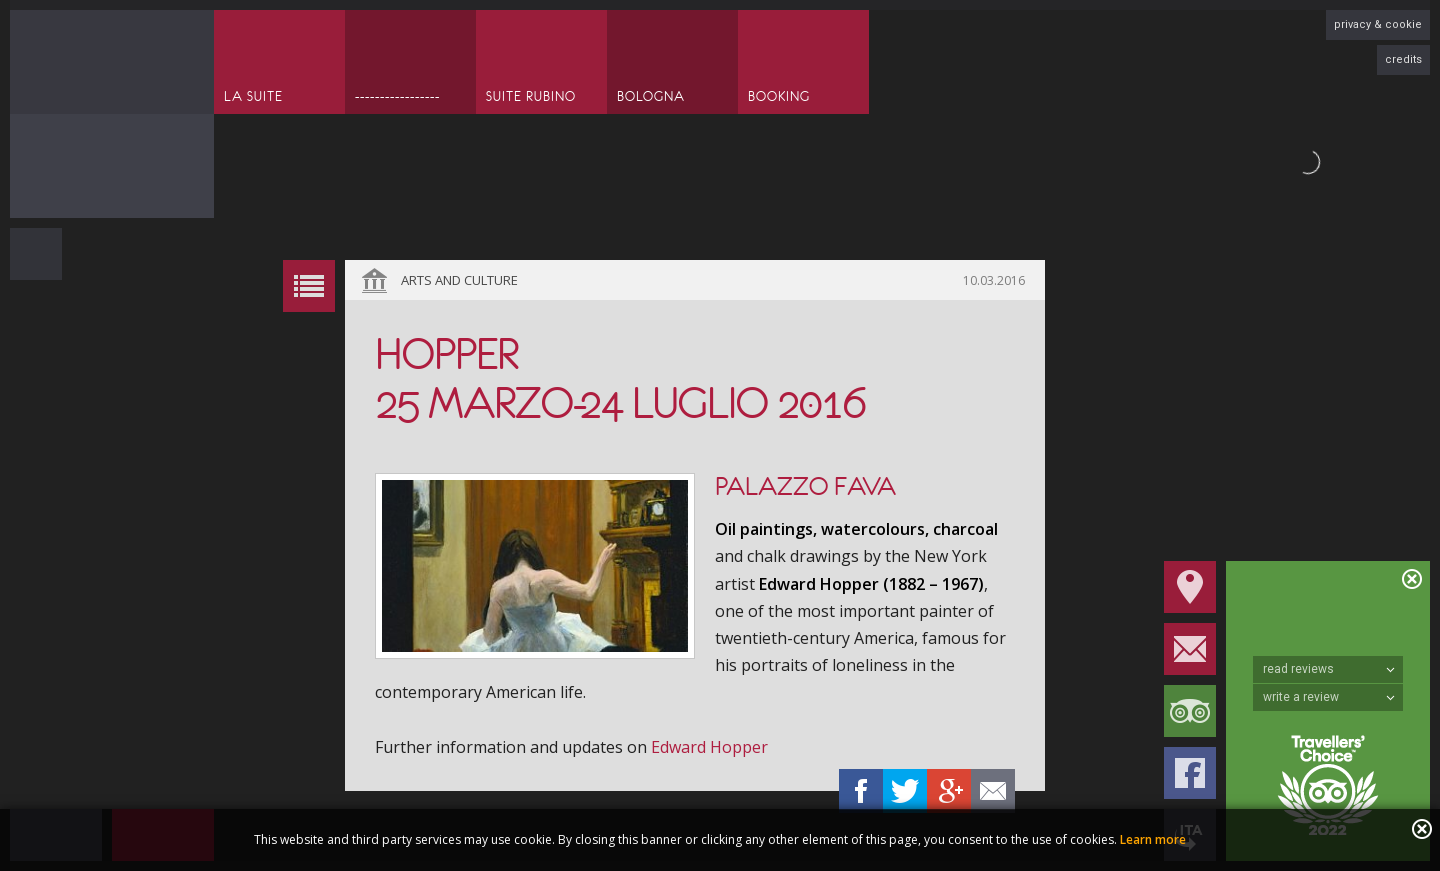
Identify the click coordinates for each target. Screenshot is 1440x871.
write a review (1329, 697)
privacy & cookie (1378, 24)
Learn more (1153, 839)
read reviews (1329, 669)
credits (1403, 59)
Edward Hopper (709, 747)
